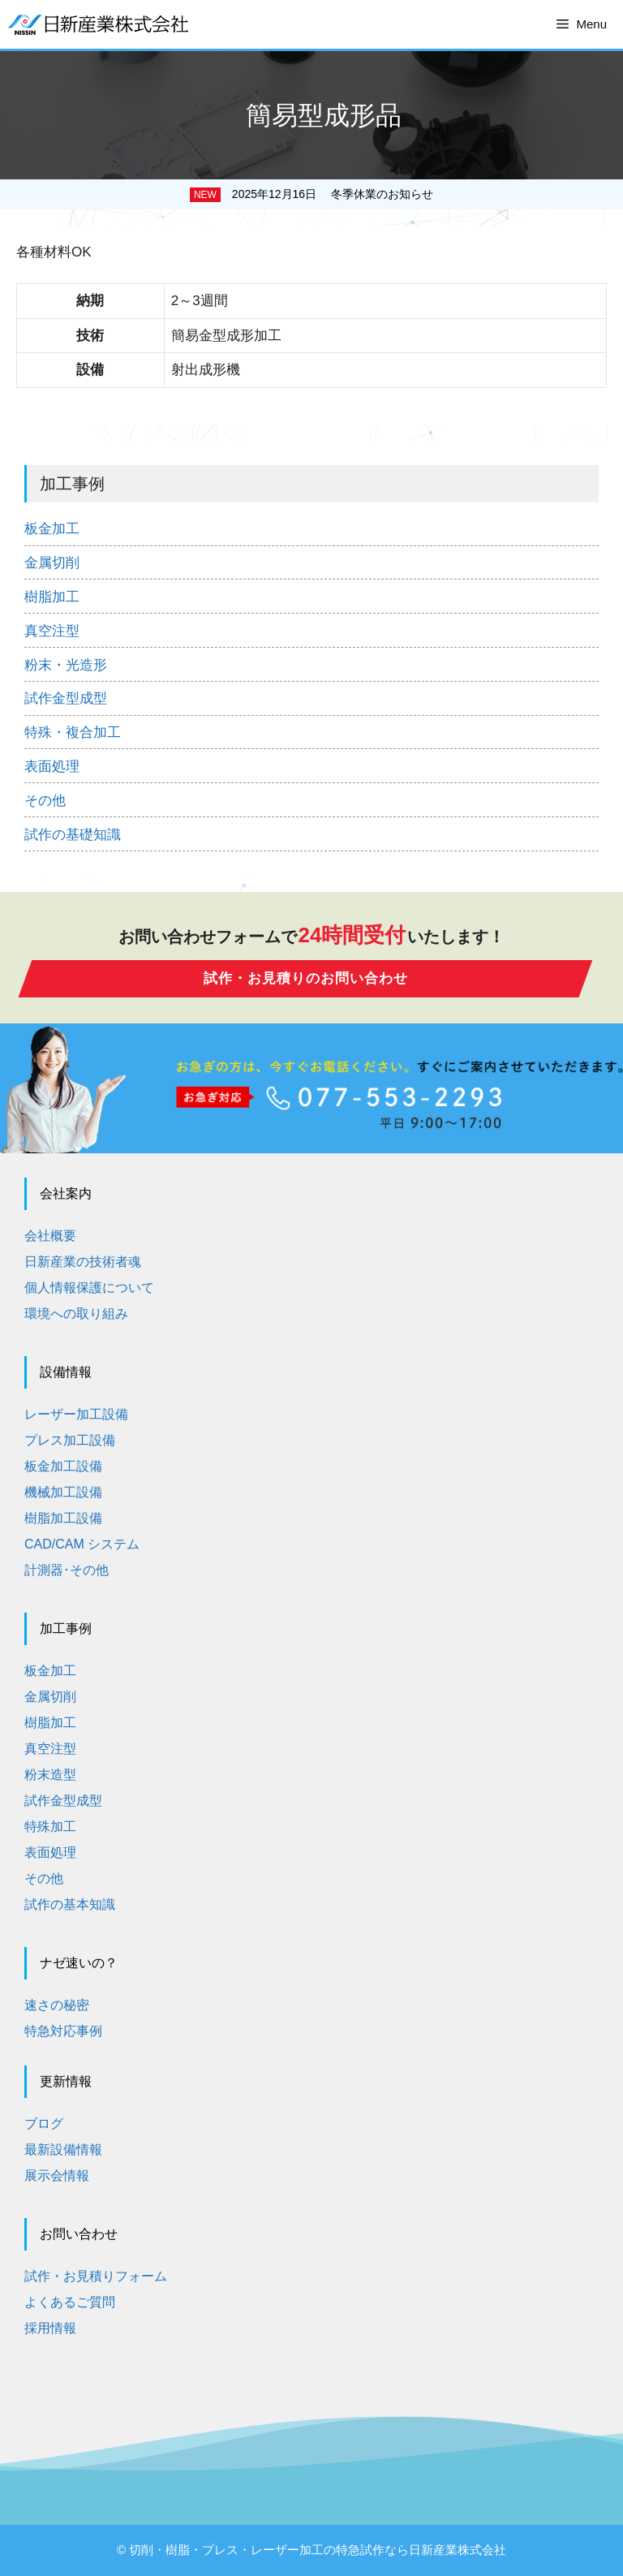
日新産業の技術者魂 (82, 1262)
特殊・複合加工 (72, 732)
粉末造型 (50, 1774)
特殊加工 (50, 1826)
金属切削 (51, 563)
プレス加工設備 (69, 1440)
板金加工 (51, 528)
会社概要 (50, 1236)
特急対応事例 (63, 2031)
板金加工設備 (63, 1466)
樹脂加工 (51, 597)
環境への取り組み (76, 1313)
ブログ (43, 2123)
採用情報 (50, 2328)
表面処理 (51, 766)
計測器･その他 (66, 1570)
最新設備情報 (63, 2149)
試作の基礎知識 (72, 834)
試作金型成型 (65, 698)
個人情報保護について (89, 1287)
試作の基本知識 (69, 1904)
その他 (45, 800)
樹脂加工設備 (63, 1518)
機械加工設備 (63, 1492)
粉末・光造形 (65, 665)
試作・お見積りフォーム (95, 2276)
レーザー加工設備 (76, 1414)
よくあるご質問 (69, 2302)
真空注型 (51, 631)
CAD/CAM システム (82, 1544)
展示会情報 (56, 2175)
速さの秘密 (56, 2005)
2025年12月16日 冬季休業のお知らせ (332, 193)
